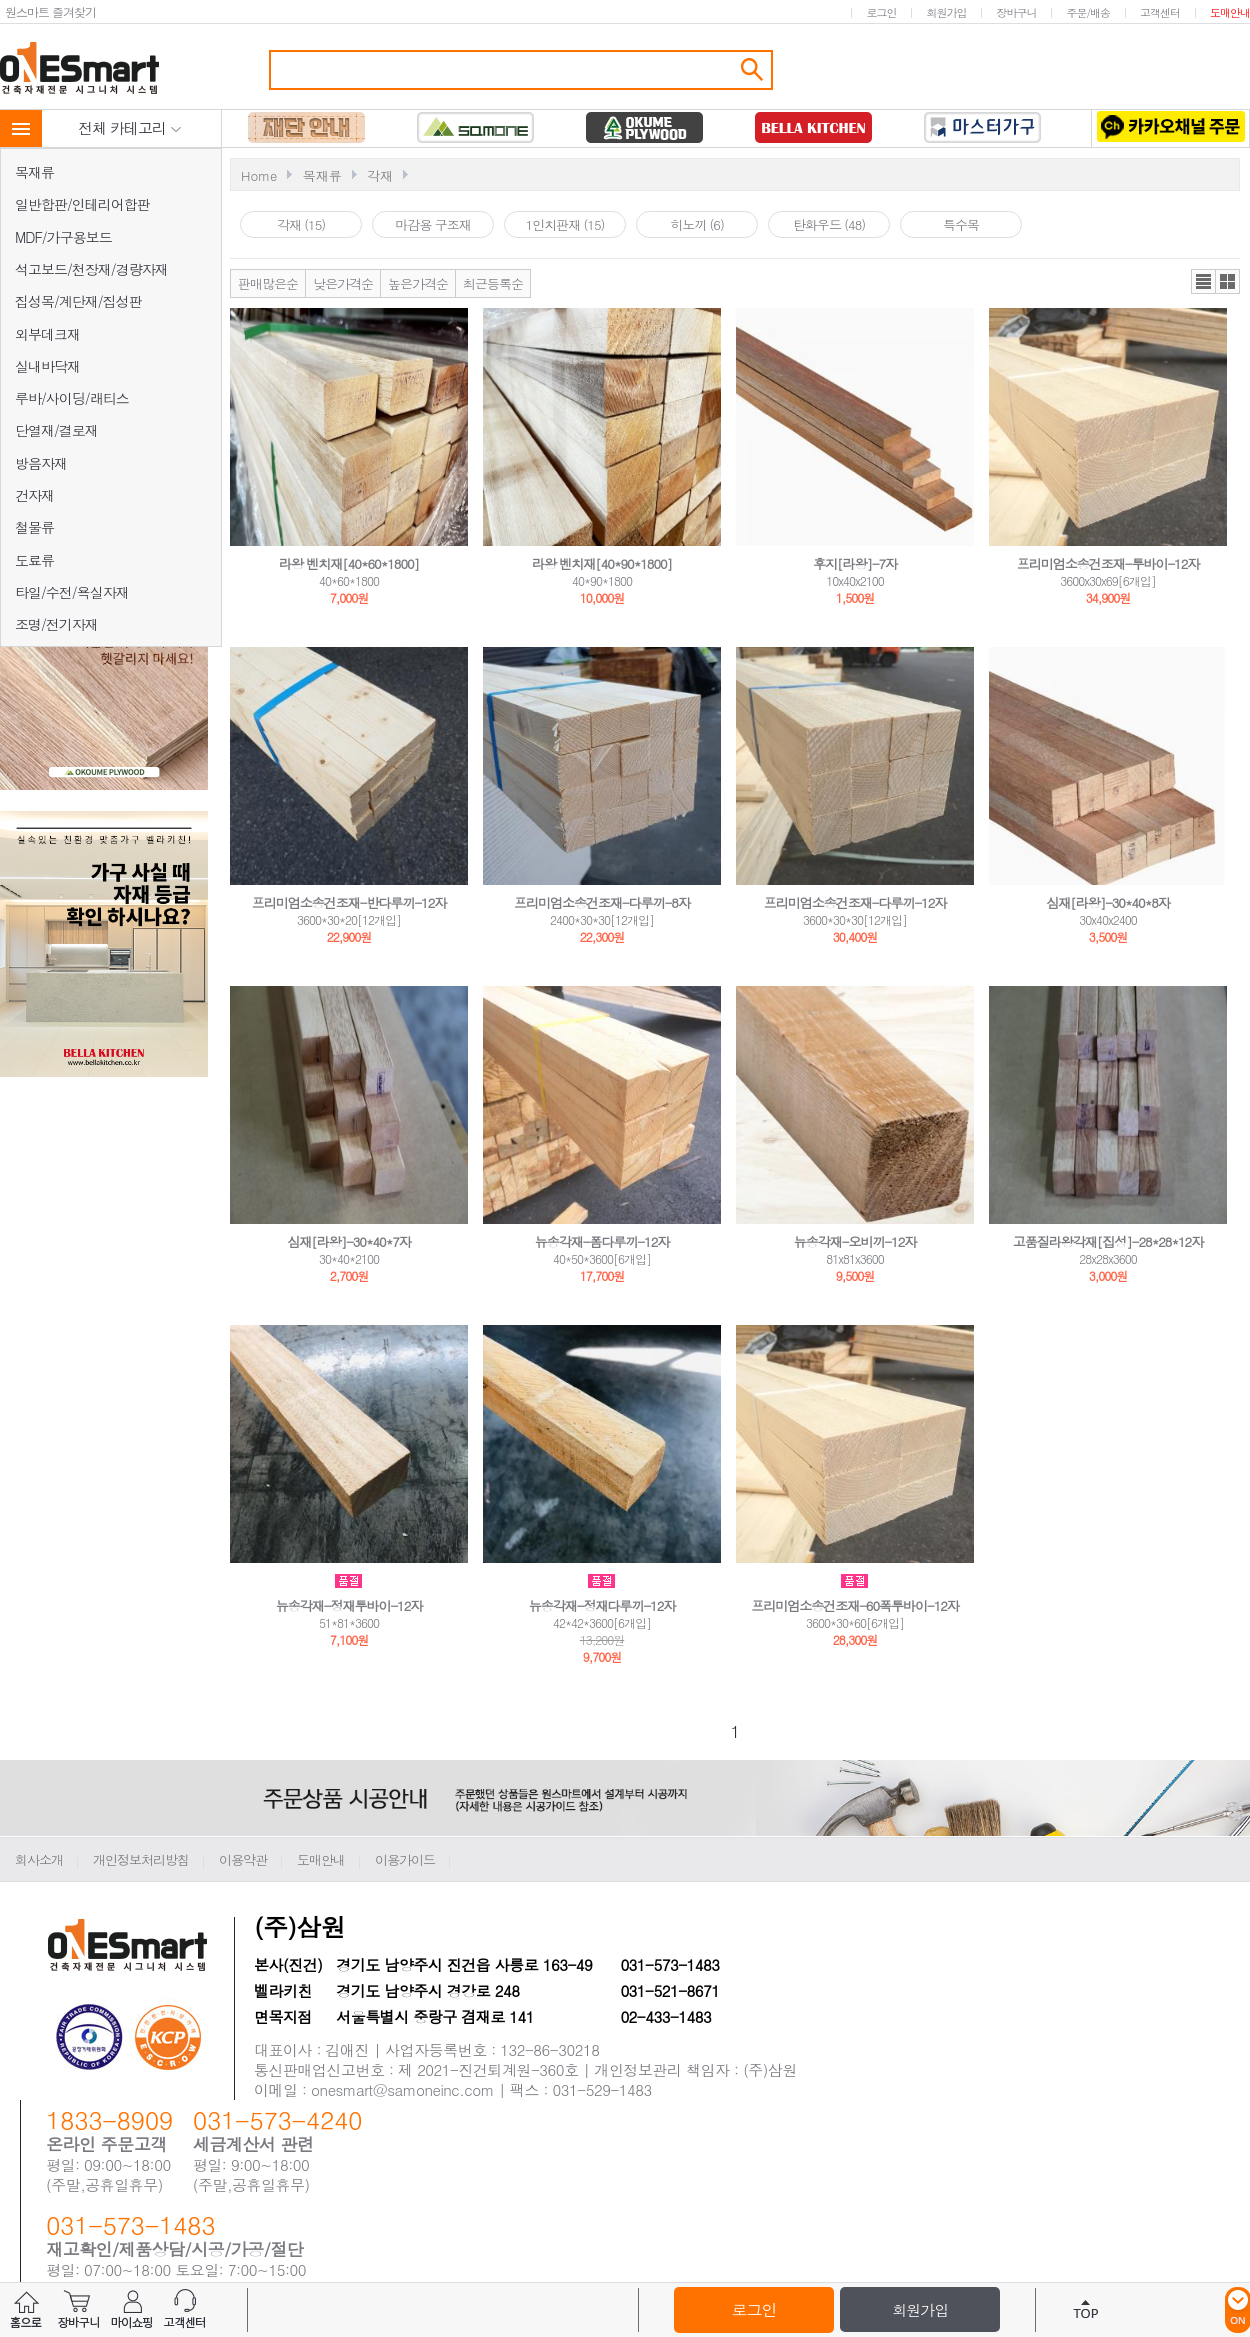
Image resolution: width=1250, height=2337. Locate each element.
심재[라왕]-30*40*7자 (349, 1241)
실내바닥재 (47, 366)
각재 (380, 175)
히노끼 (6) (697, 224)
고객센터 (1160, 12)
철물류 (34, 527)
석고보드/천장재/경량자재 (91, 269)
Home (259, 175)
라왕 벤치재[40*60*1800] (349, 563)
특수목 (961, 224)
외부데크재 (47, 334)
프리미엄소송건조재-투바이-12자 (1108, 563)
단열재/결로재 (56, 430)
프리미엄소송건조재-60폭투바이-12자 (855, 1605)
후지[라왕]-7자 (855, 563)
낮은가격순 (343, 283)
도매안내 (1230, 12)
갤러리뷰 (1227, 281)
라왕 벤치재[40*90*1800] (602, 563)
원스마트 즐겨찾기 (50, 11)
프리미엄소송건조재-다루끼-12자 (855, 902)
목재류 (34, 172)
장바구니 (1016, 12)
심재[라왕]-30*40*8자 (1108, 902)
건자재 (34, 495)
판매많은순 (268, 283)
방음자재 (41, 463)
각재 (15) (301, 224)
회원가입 (946, 12)
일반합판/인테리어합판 (82, 204)
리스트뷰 (1203, 281)
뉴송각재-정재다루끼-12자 (602, 1605)
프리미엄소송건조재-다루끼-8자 (602, 902)
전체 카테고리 (130, 127)
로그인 (881, 12)
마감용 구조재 (432, 224)
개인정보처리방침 (141, 1859)
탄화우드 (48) (829, 224)
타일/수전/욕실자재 (72, 592)
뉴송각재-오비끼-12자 (855, 1241)
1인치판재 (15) (565, 224)
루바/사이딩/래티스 (72, 398)
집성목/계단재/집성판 (78, 301)
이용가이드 (405, 1859)
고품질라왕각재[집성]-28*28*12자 (1108, 1241)
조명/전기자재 (56, 624)
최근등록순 (493, 283)
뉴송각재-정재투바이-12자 (349, 1605)
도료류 (34, 560)
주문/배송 (1088, 12)
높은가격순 (418, 283)
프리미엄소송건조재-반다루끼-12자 (349, 902)
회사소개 (39, 1859)
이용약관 (243, 1859)
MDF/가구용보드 (63, 237)
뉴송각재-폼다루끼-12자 (602, 1241)
